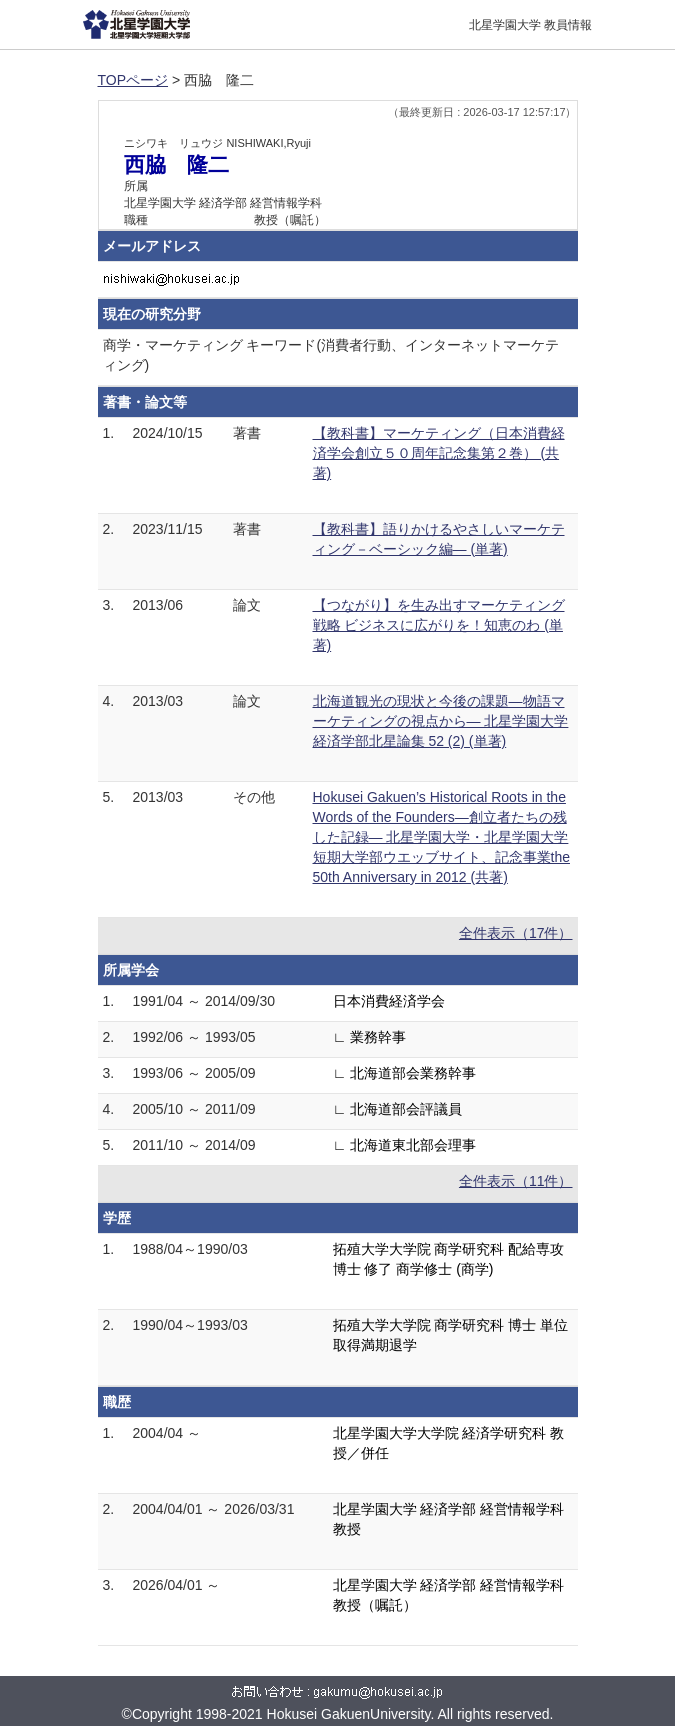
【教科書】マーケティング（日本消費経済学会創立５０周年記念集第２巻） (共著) (439, 453)
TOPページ (133, 80)
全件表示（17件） (516, 933)
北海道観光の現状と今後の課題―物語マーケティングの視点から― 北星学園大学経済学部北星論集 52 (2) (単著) (441, 721)
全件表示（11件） (516, 1181)
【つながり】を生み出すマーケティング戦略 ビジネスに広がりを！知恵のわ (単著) (439, 625)
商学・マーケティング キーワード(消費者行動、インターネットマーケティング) (331, 355)
